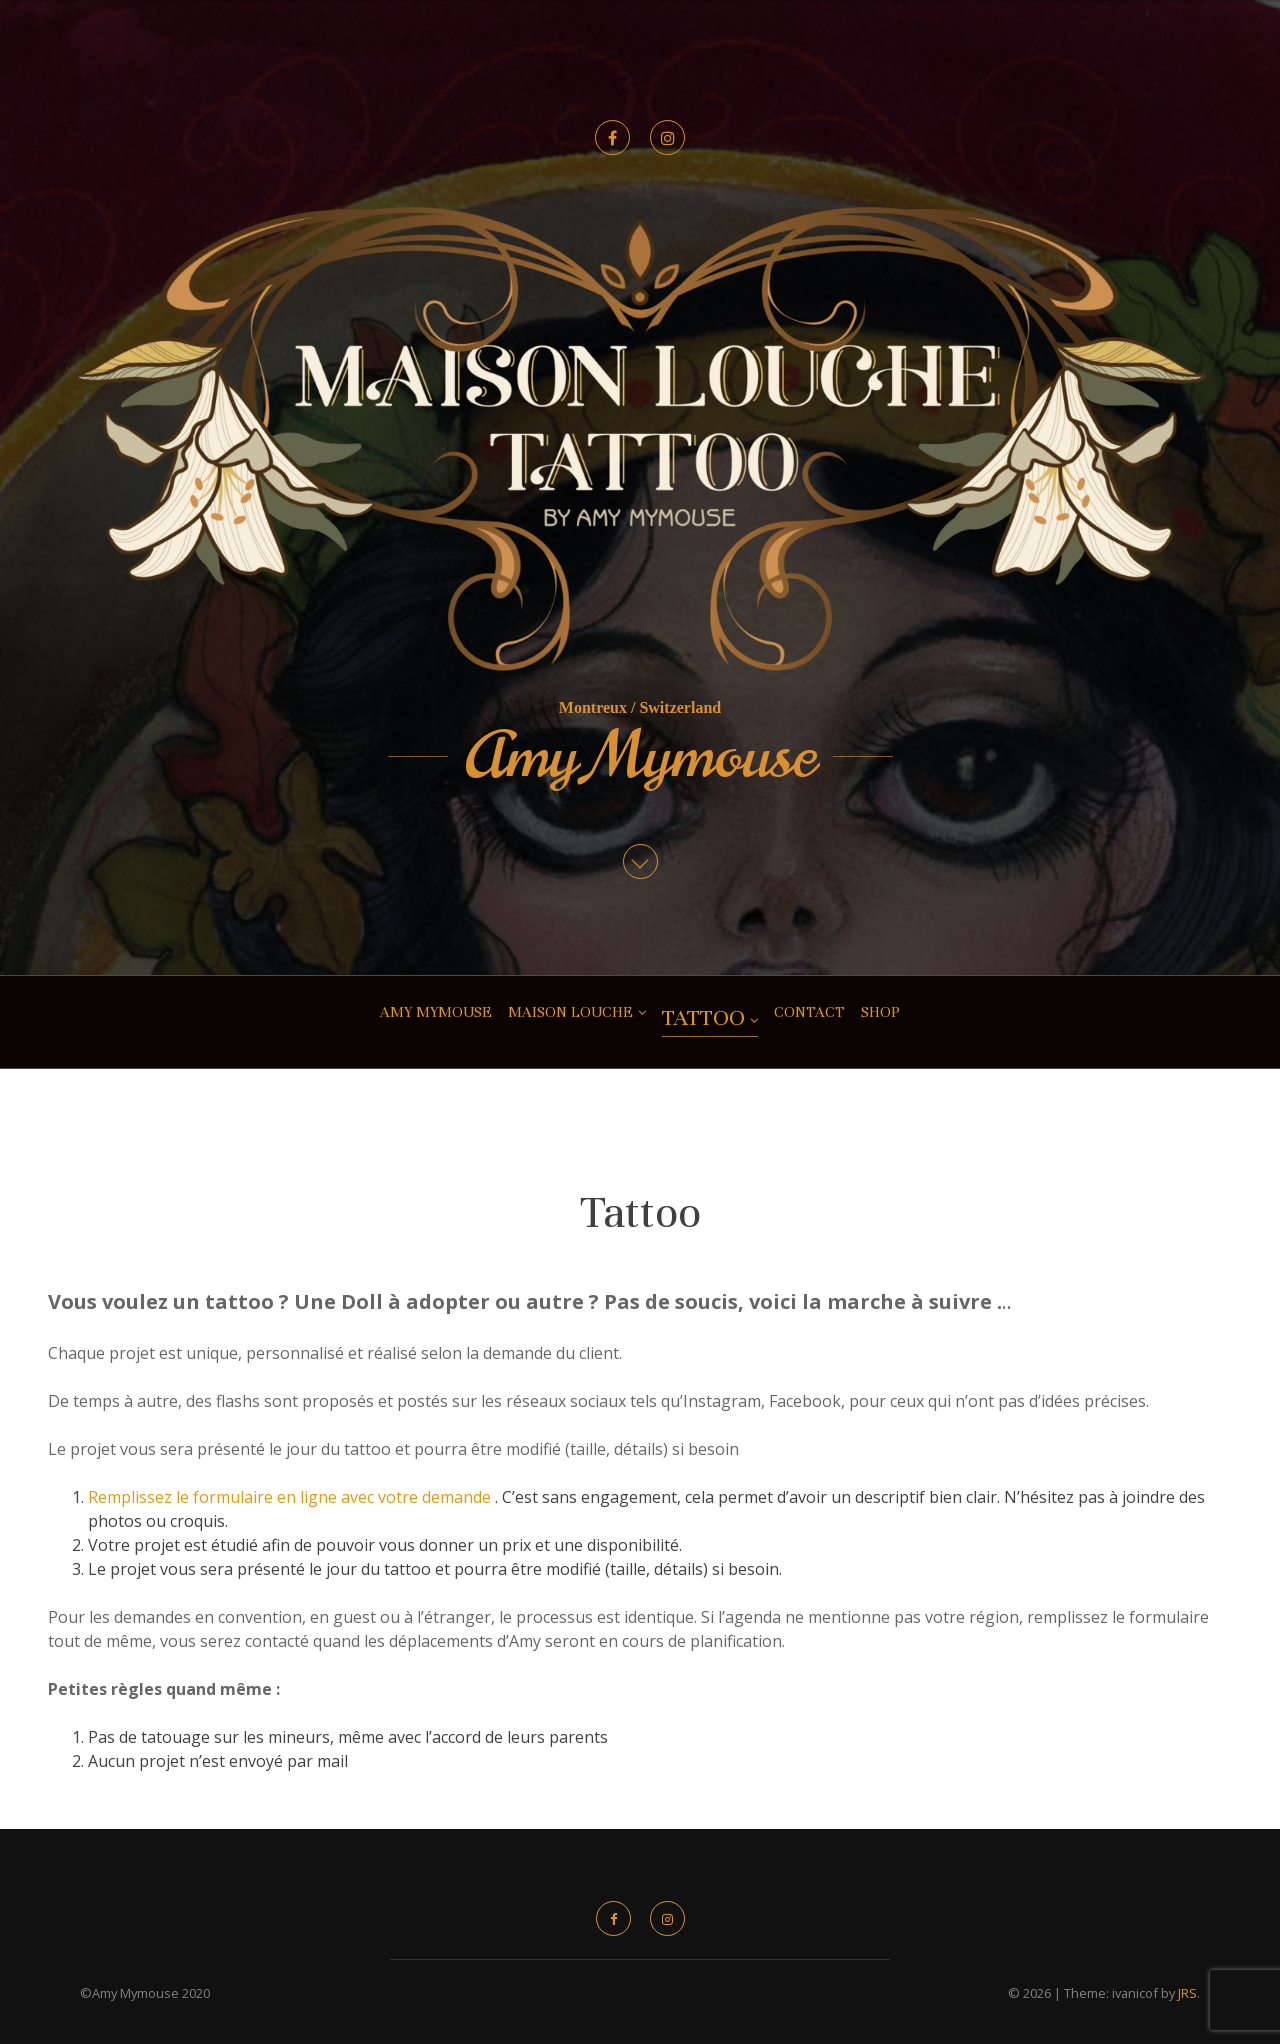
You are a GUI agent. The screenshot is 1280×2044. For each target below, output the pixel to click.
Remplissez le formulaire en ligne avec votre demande (291, 1497)
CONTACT (809, 1012)
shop (880, 1012)
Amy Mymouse (640, 756)
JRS (1187, 1993)
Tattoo (703, 1017)
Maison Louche (570, 1012)
